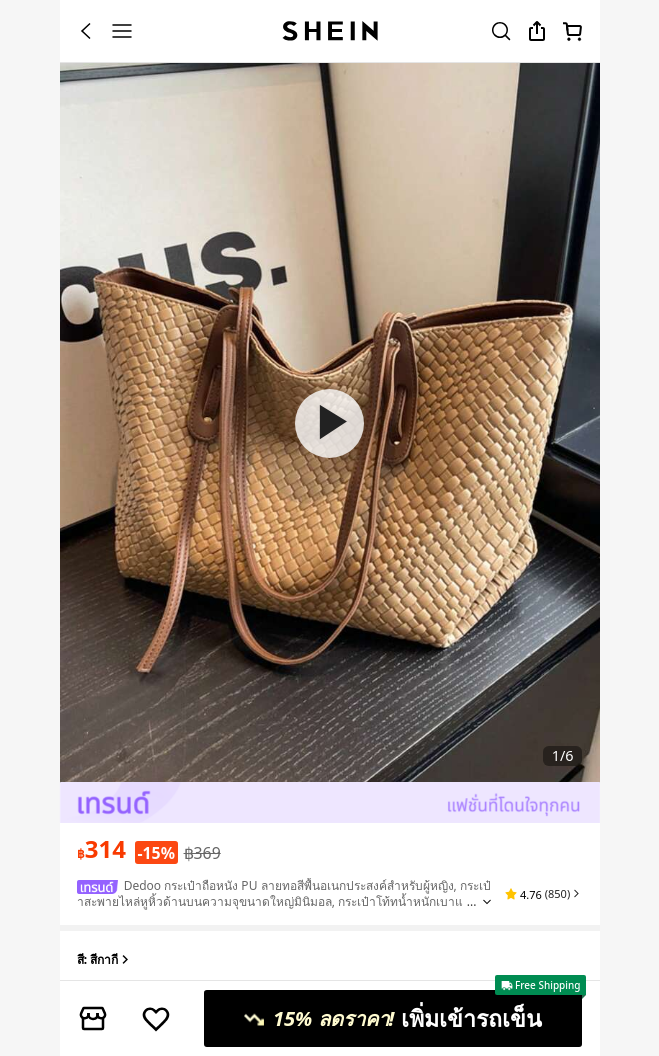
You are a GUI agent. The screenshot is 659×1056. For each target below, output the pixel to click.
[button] (543, 894)
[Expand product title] (487, 902)
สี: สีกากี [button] (105, 960)
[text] (101, 849)
